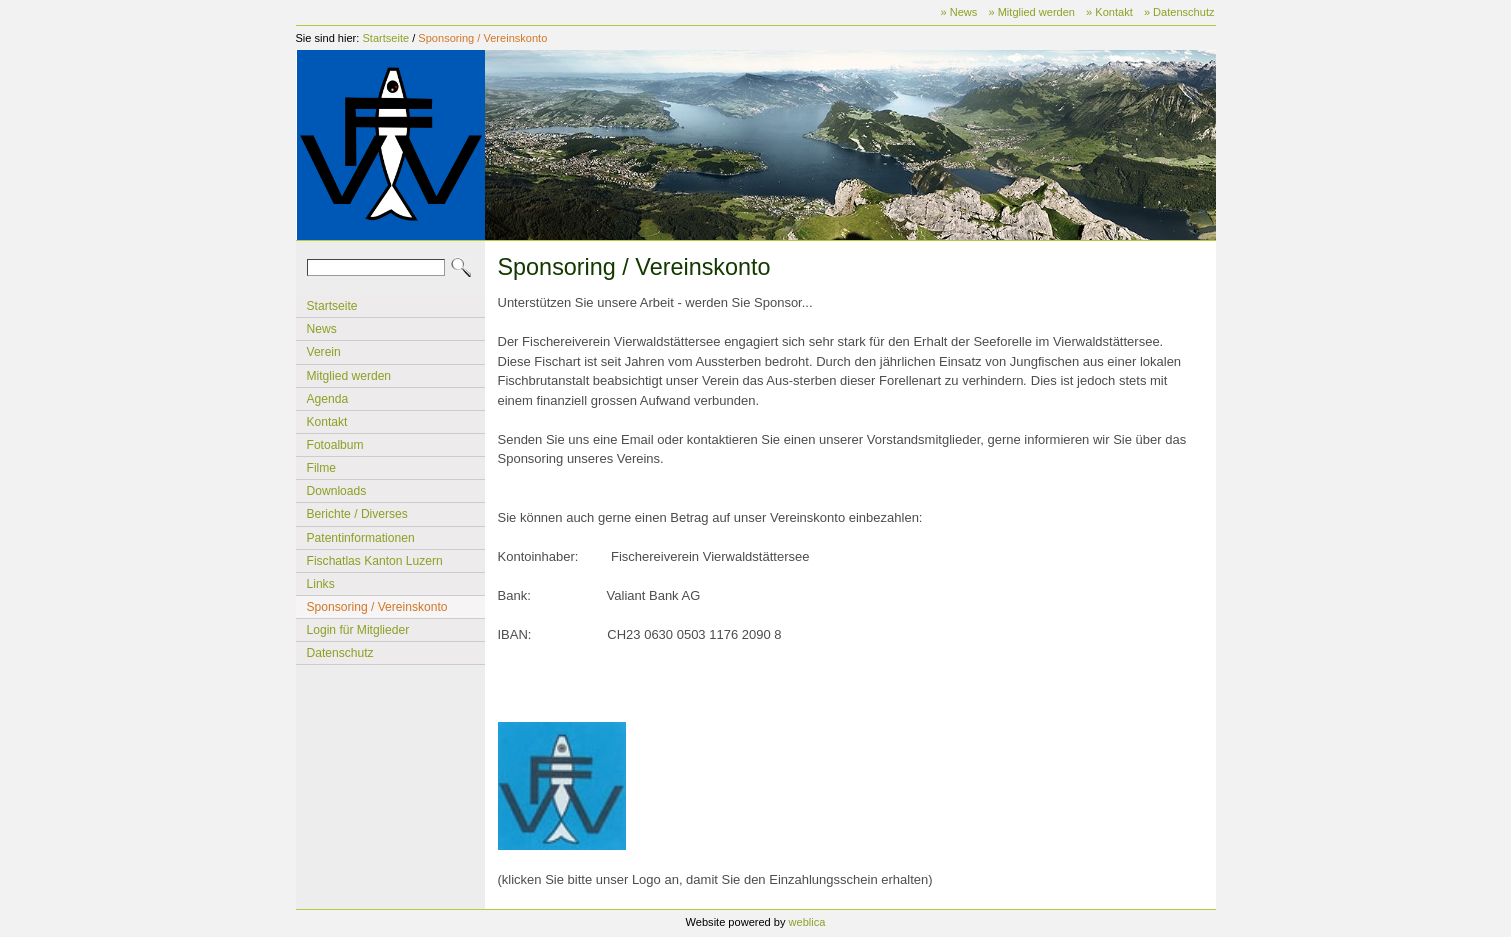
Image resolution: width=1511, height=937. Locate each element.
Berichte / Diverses (357, 514)
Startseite (385, 38)
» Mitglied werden (1031, 12)
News (322, 329)
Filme (322, 468)
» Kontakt (1109, 12)
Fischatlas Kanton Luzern (375, 561)
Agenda (328, 399)
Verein (324, 352)
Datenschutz (340, 653)
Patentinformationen (361, 538)
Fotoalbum (335, 445)
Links (321, 584)
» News (959, 12)
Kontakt (327, 422)
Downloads (337, 491)
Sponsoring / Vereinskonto (482, 38)
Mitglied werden (349, 376)
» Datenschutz (1179, 12)
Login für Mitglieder (358, 630)
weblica (807, 922)
